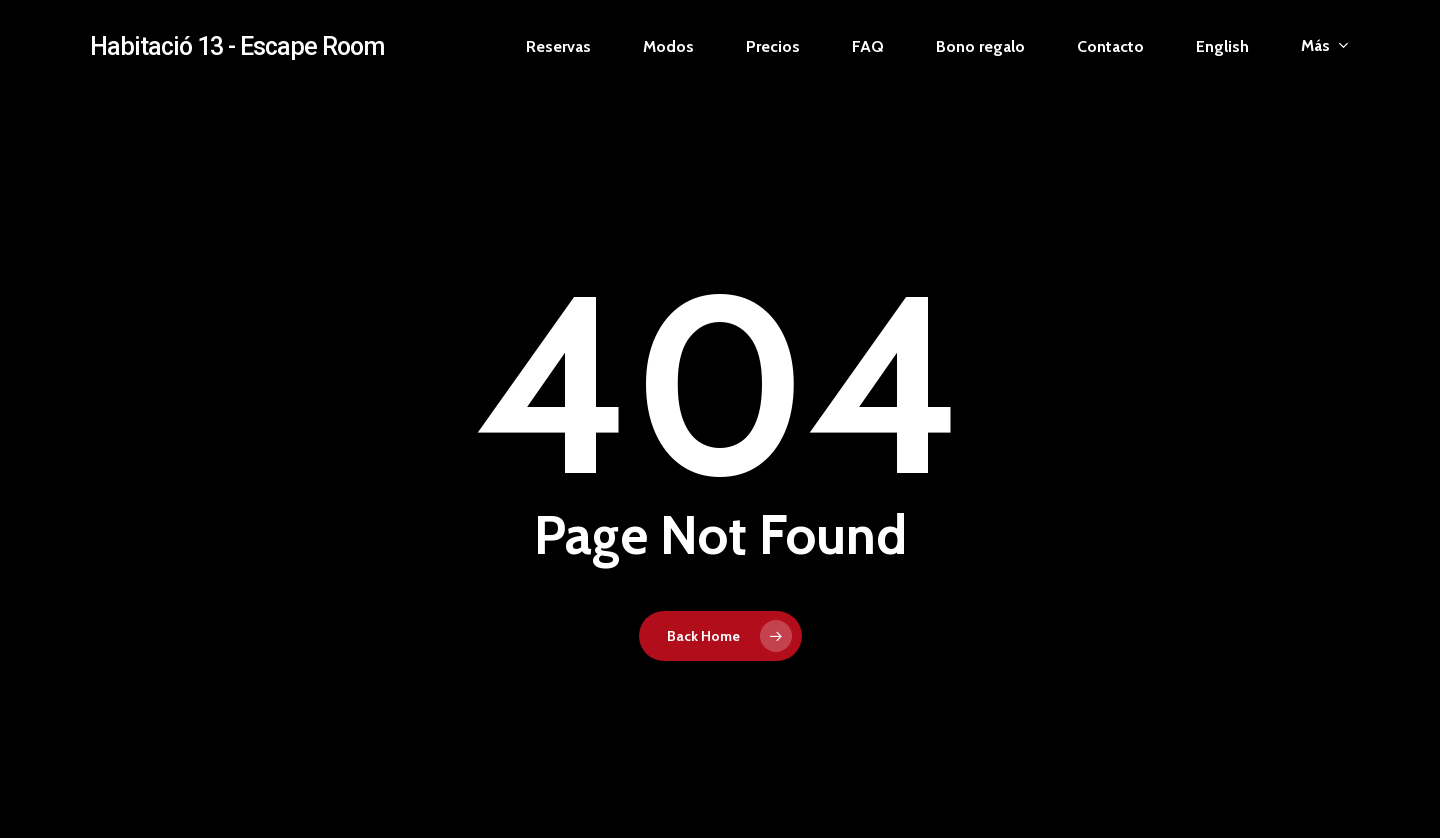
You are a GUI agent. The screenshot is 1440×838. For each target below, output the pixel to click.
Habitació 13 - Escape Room (237, 46)
